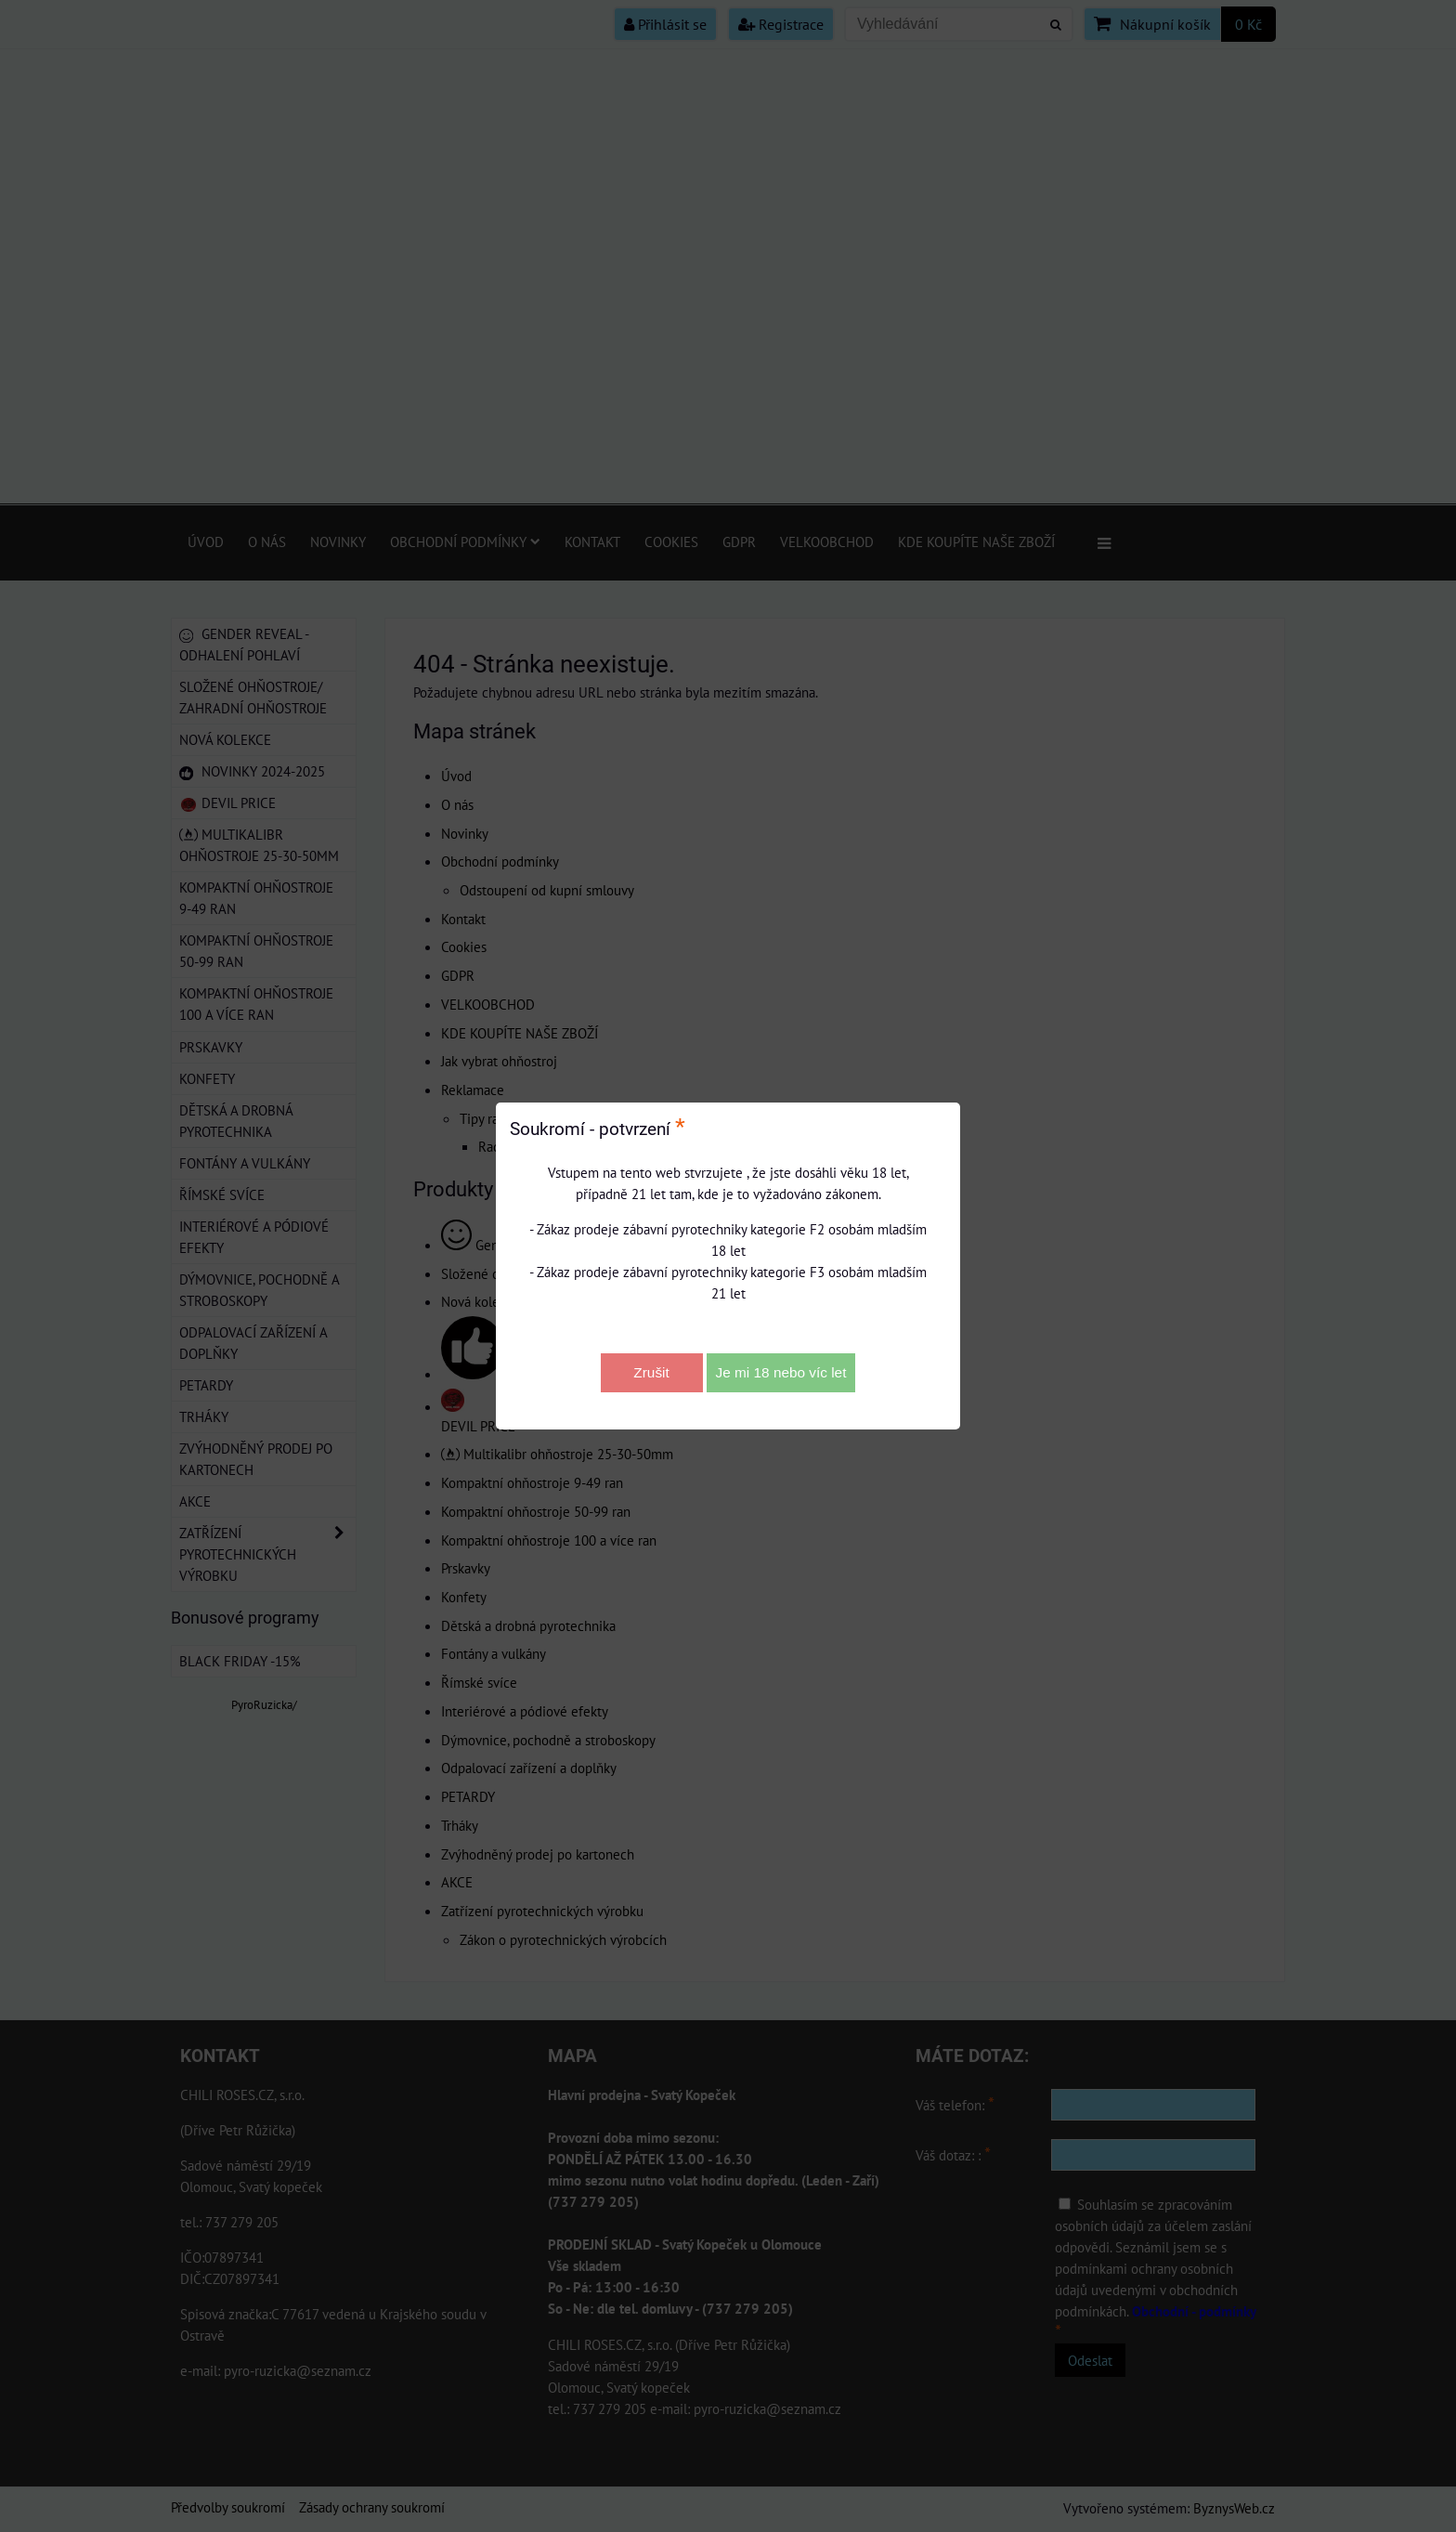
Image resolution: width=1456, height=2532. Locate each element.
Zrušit (651, 1372)
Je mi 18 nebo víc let (781, 1372)
